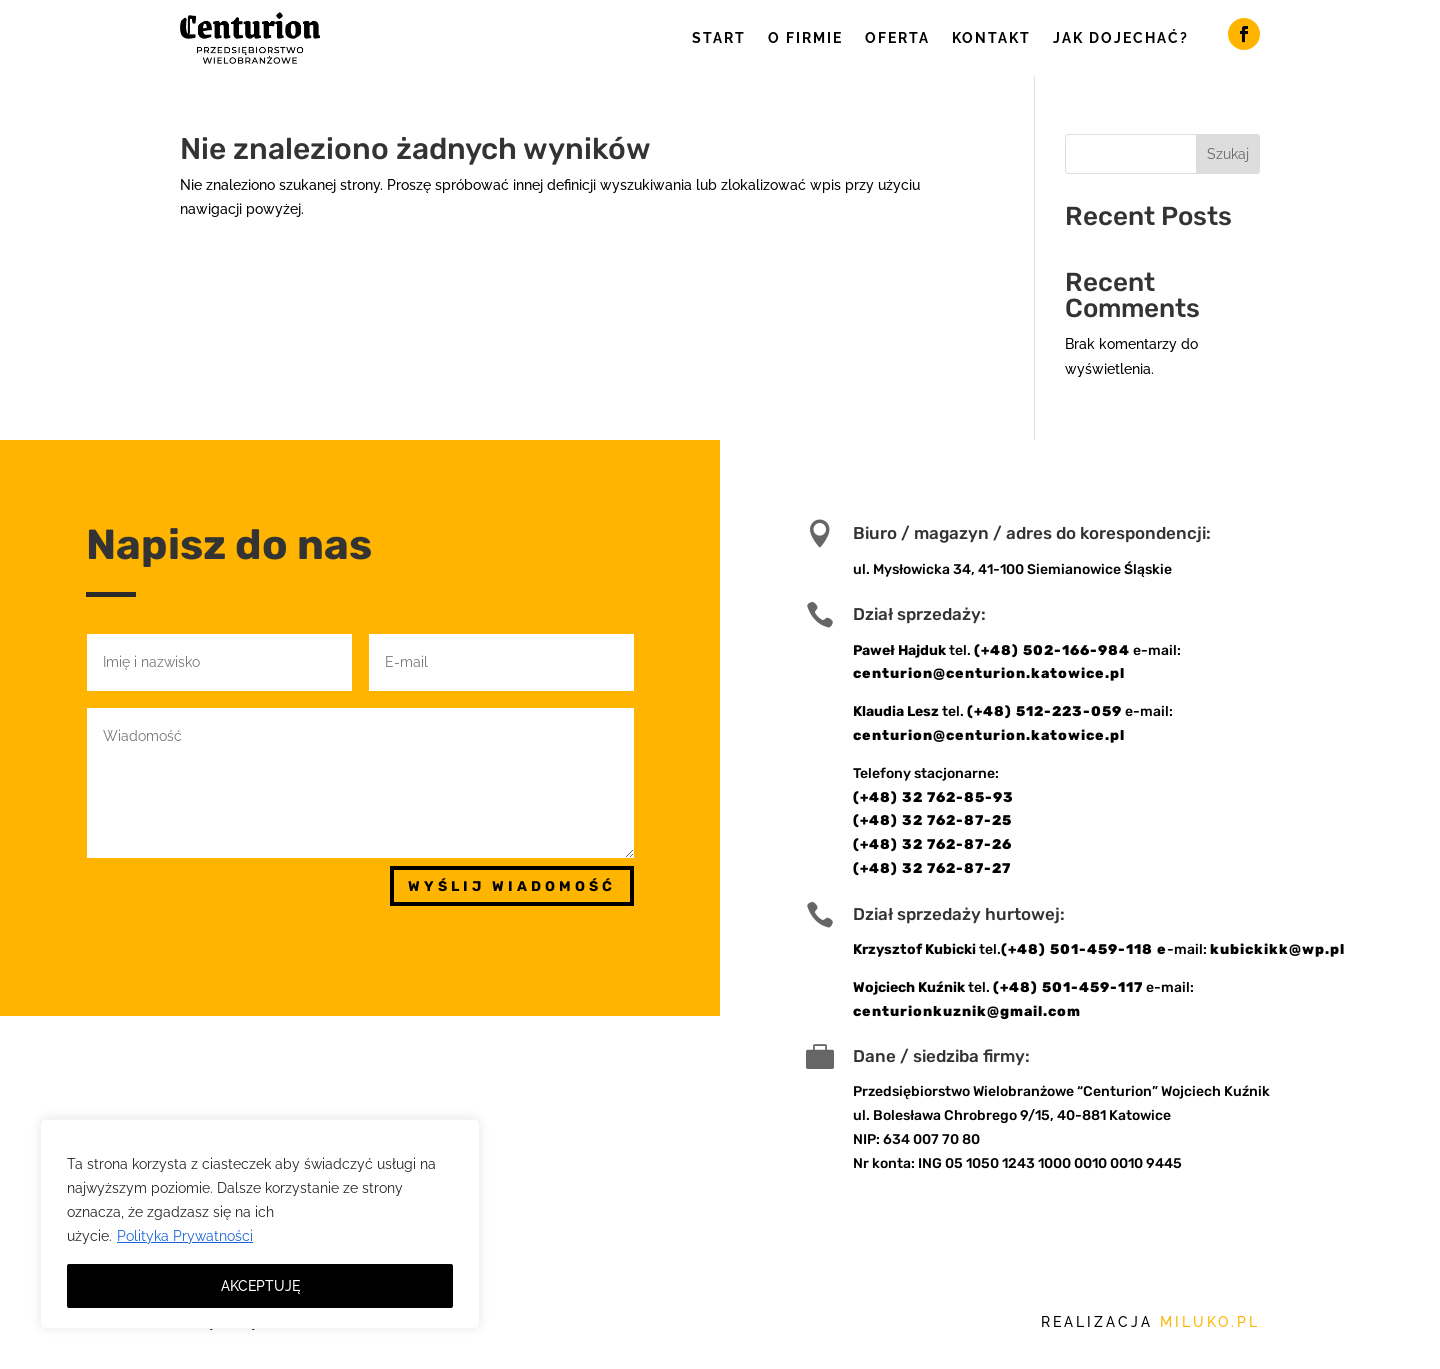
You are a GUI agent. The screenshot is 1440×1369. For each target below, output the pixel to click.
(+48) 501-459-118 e (1084, 949)
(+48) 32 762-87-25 (932, 820)
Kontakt (991, 38)
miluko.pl (1210, 1322)
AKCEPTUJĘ (260, 1286)
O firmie (805, 38)
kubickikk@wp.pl (1277, 949)
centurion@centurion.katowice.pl (989, 673)
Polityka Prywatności (185, 1236)
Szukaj (1228, 154)
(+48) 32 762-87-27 (932, 868)
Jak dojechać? (1121, 38)
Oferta (897, 38)
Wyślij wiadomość (512, 886)
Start (719, 38)
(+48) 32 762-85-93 (933, 797)
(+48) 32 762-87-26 (932, 844)
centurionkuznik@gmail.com (967, 1011)
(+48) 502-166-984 (1052, 650)
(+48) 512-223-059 (1044, 711)
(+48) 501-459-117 (1068, 987)
